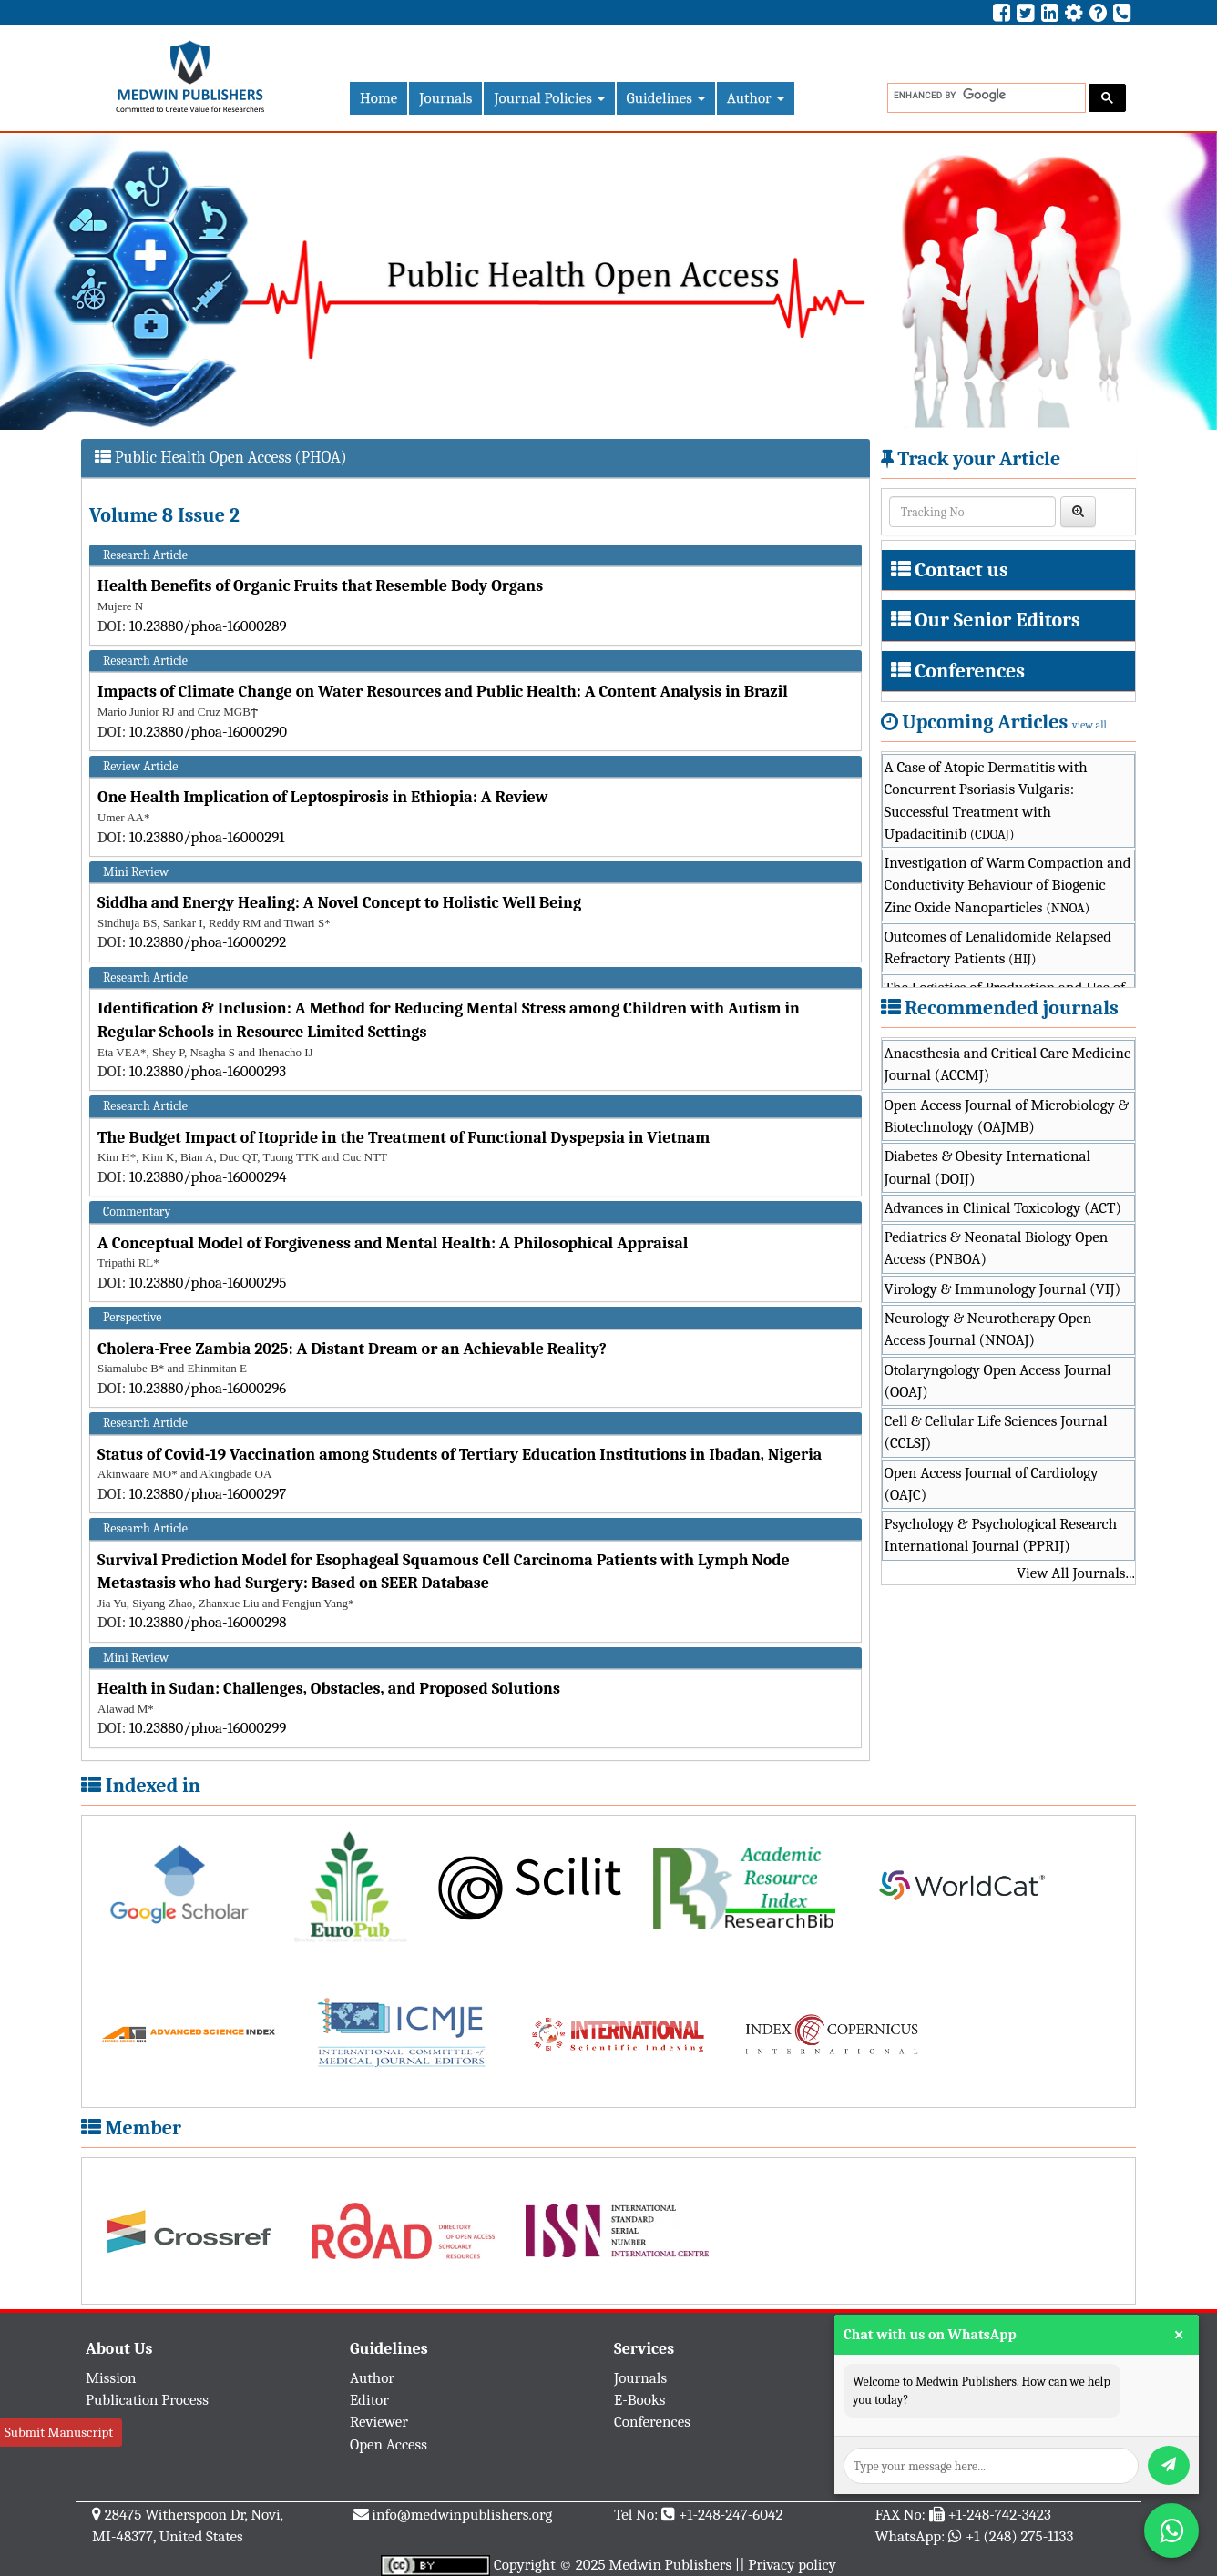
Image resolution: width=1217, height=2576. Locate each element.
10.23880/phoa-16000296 (208, 1388)
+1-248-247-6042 (731, 2514)
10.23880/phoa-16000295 (208, 1282)
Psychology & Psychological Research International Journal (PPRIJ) (1001, 1534)
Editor (369, 2399)
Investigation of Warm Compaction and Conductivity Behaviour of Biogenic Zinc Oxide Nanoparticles (1008, 885)
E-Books (639, 2399)
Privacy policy (792, 2564)
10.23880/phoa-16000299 (208, 1727)
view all (1089, 724)
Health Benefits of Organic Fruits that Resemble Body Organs (320, 586)
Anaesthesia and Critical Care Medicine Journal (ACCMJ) (1008, 1064)
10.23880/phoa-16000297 (208, 1493)
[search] (985, 95)
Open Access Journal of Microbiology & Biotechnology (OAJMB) (1007, 1115)
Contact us (961, 570)
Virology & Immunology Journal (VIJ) (1003, 1289)
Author (755, 98)
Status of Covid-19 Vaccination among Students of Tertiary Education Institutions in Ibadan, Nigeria (459, 1454)
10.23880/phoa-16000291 (207, 837)
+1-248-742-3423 (998, 2514)
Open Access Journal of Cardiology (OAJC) (992, 1483)
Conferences (970, 671)
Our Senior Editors (997, 620)
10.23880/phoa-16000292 (208, 942)
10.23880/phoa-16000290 (208, 731)
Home (378, 98)
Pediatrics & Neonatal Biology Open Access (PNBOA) (997, 1248)
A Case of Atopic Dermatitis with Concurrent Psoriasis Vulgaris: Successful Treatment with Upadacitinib (986, 800)
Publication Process (147, 2399)
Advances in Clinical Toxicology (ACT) (1003, 1208)
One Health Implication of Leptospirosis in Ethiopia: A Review (322, 797)
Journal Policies (549, 98)
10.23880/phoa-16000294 (208, 1177)
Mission (111, 2378)
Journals (445, 98)
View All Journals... (1076, 1573)
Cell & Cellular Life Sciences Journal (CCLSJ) (996, 1431)
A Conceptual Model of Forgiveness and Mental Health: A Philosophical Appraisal (392, 1243)
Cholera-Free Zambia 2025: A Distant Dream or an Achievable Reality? (352, 1349)
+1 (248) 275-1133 (1019, 2536)
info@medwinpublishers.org (462, 2514)
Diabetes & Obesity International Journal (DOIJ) (988, 1166)
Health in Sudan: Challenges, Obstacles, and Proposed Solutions (328, 1688)
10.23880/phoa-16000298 (208, 1622)
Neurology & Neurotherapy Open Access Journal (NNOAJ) (988, 1329)
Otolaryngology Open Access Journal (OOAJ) (998, 1380)
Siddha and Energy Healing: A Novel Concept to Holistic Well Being (339, 902)
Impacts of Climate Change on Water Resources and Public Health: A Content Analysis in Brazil (442, 691)
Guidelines (666, 98)
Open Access (388, 2444)
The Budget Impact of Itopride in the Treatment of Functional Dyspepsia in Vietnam (403, 1137)
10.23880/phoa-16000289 (208, 626)
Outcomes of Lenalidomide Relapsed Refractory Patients (998, 947)
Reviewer (379, 2421)
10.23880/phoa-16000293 (207, 1071)
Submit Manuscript (59, 2432)
